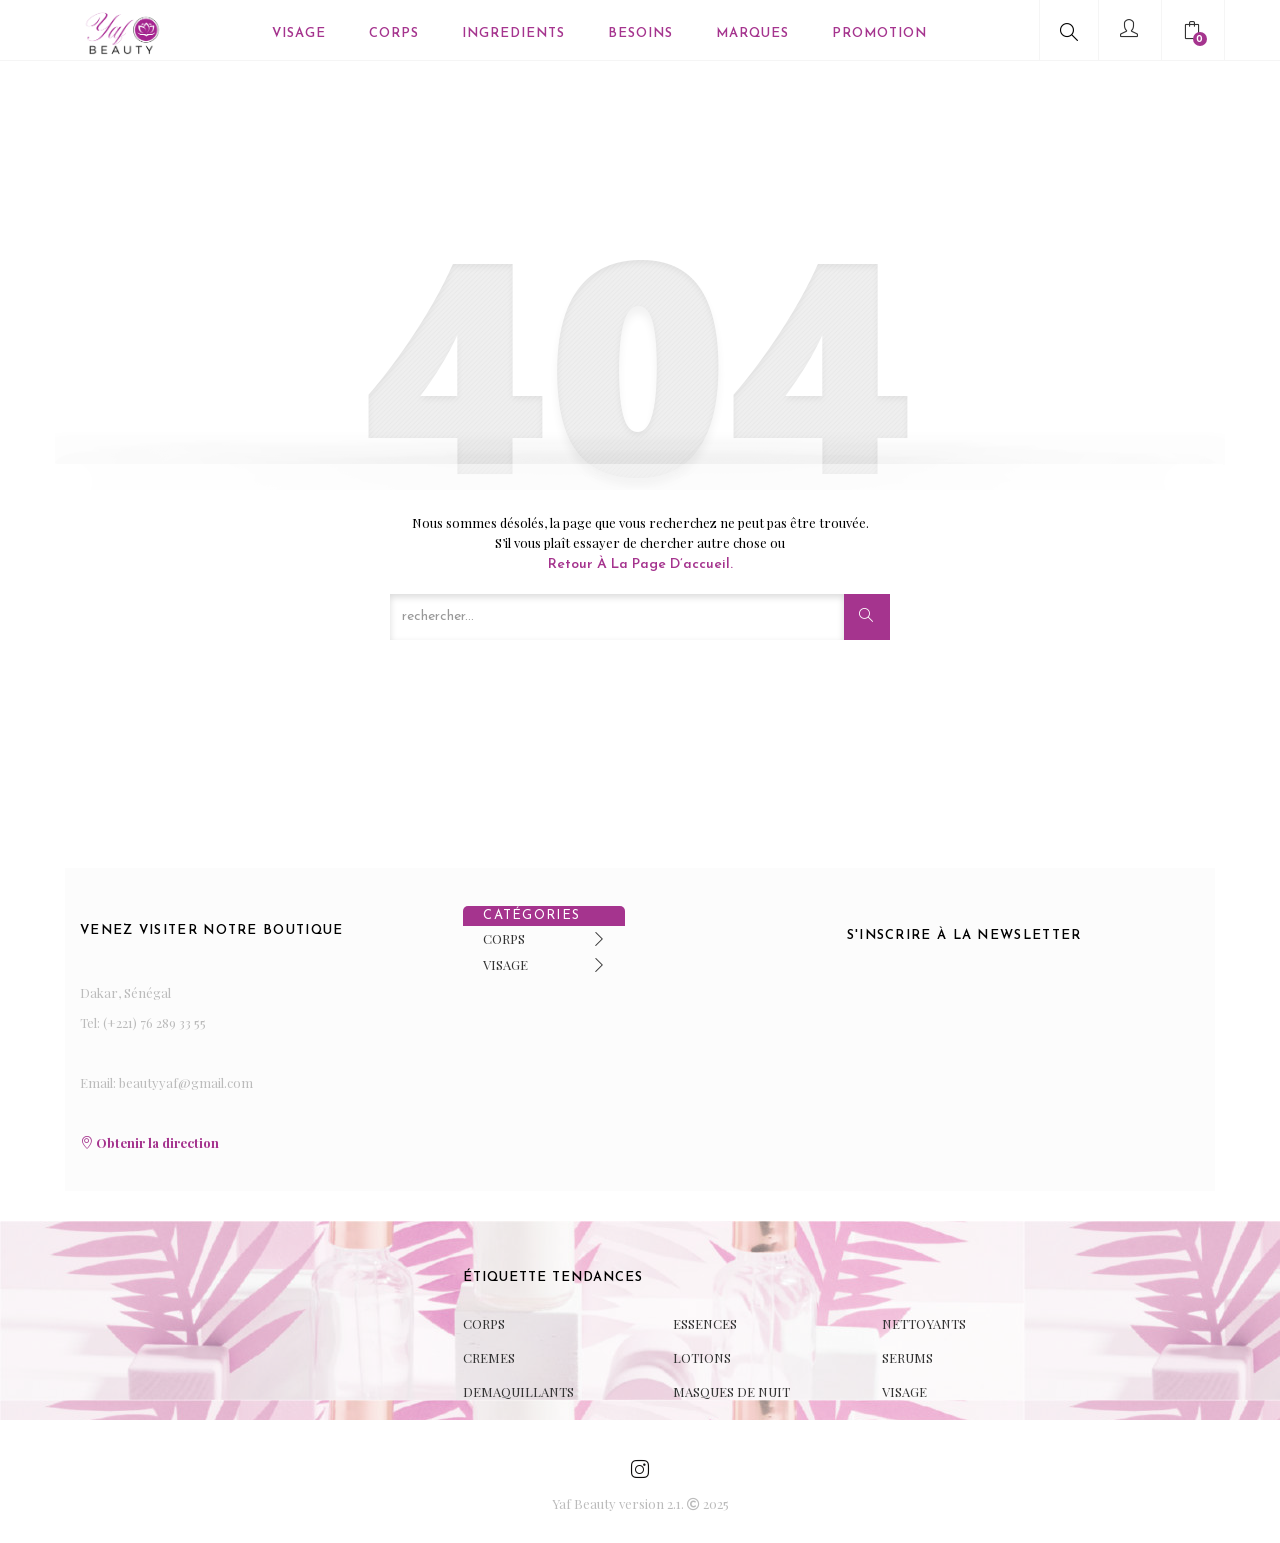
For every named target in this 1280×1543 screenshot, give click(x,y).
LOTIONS (702, 1357)
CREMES (489, 1357)
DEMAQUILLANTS (518, 1391)
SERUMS (907, 1357)
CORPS (504, 938)
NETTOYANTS (924, 1323)
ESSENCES (705, 1323)
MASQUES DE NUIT (731, 1391)
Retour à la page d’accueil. (640, 564)
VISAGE (505, 964)
